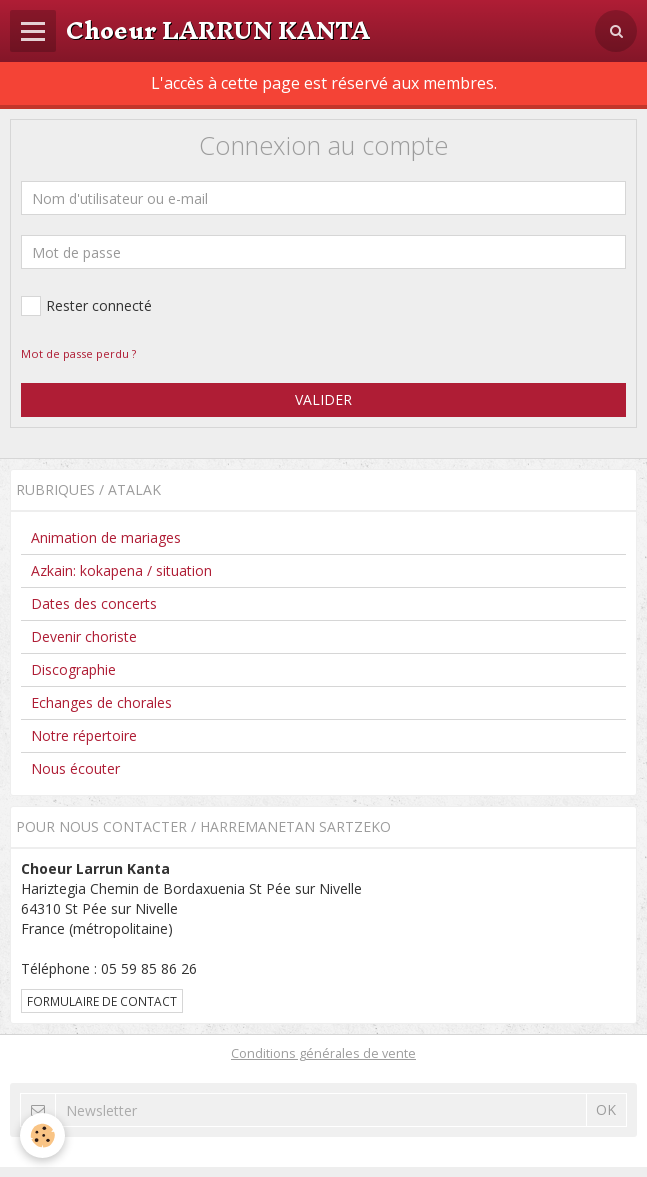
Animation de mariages (106, 537)
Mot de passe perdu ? (78, 353)
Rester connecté (86, 306)
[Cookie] (42, 1135)
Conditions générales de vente (323, 1053)
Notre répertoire (84, 735)
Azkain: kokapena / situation (121, 570)
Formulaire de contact (102, 1001)
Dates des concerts (94, 603)
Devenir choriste (84, 636)
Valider (323, 399)
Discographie (73, 669)
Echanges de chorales (101, 702)
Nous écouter (75, 768)
